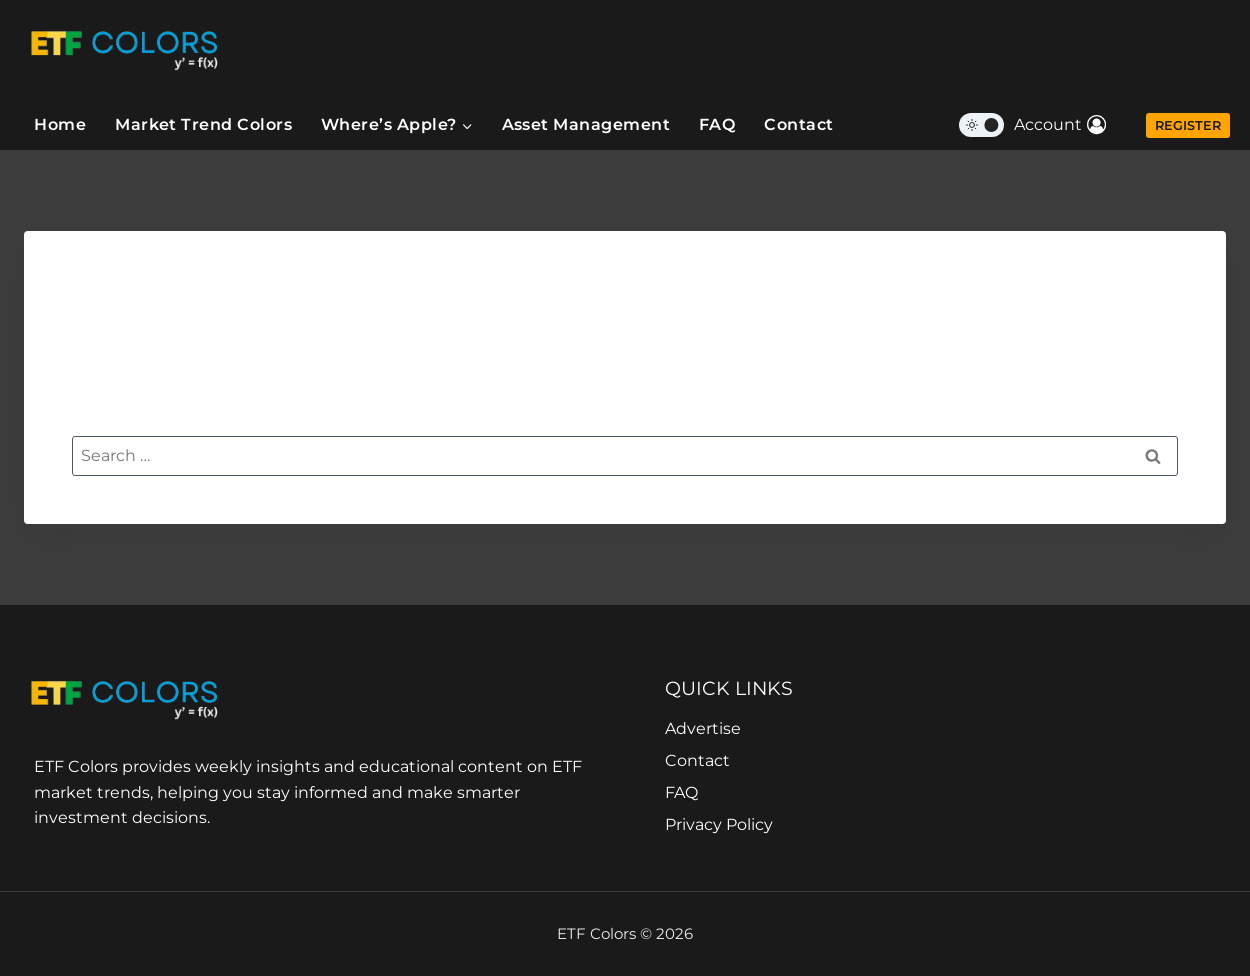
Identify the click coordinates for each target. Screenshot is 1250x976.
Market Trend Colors (203, 124)
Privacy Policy (719, 824)
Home (60, 124)
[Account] (1060, 125)
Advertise (703, 728)
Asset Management (586, 124)
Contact (798, 124)
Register (1188, 125)
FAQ (717, 124)
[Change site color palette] (981, 125)
